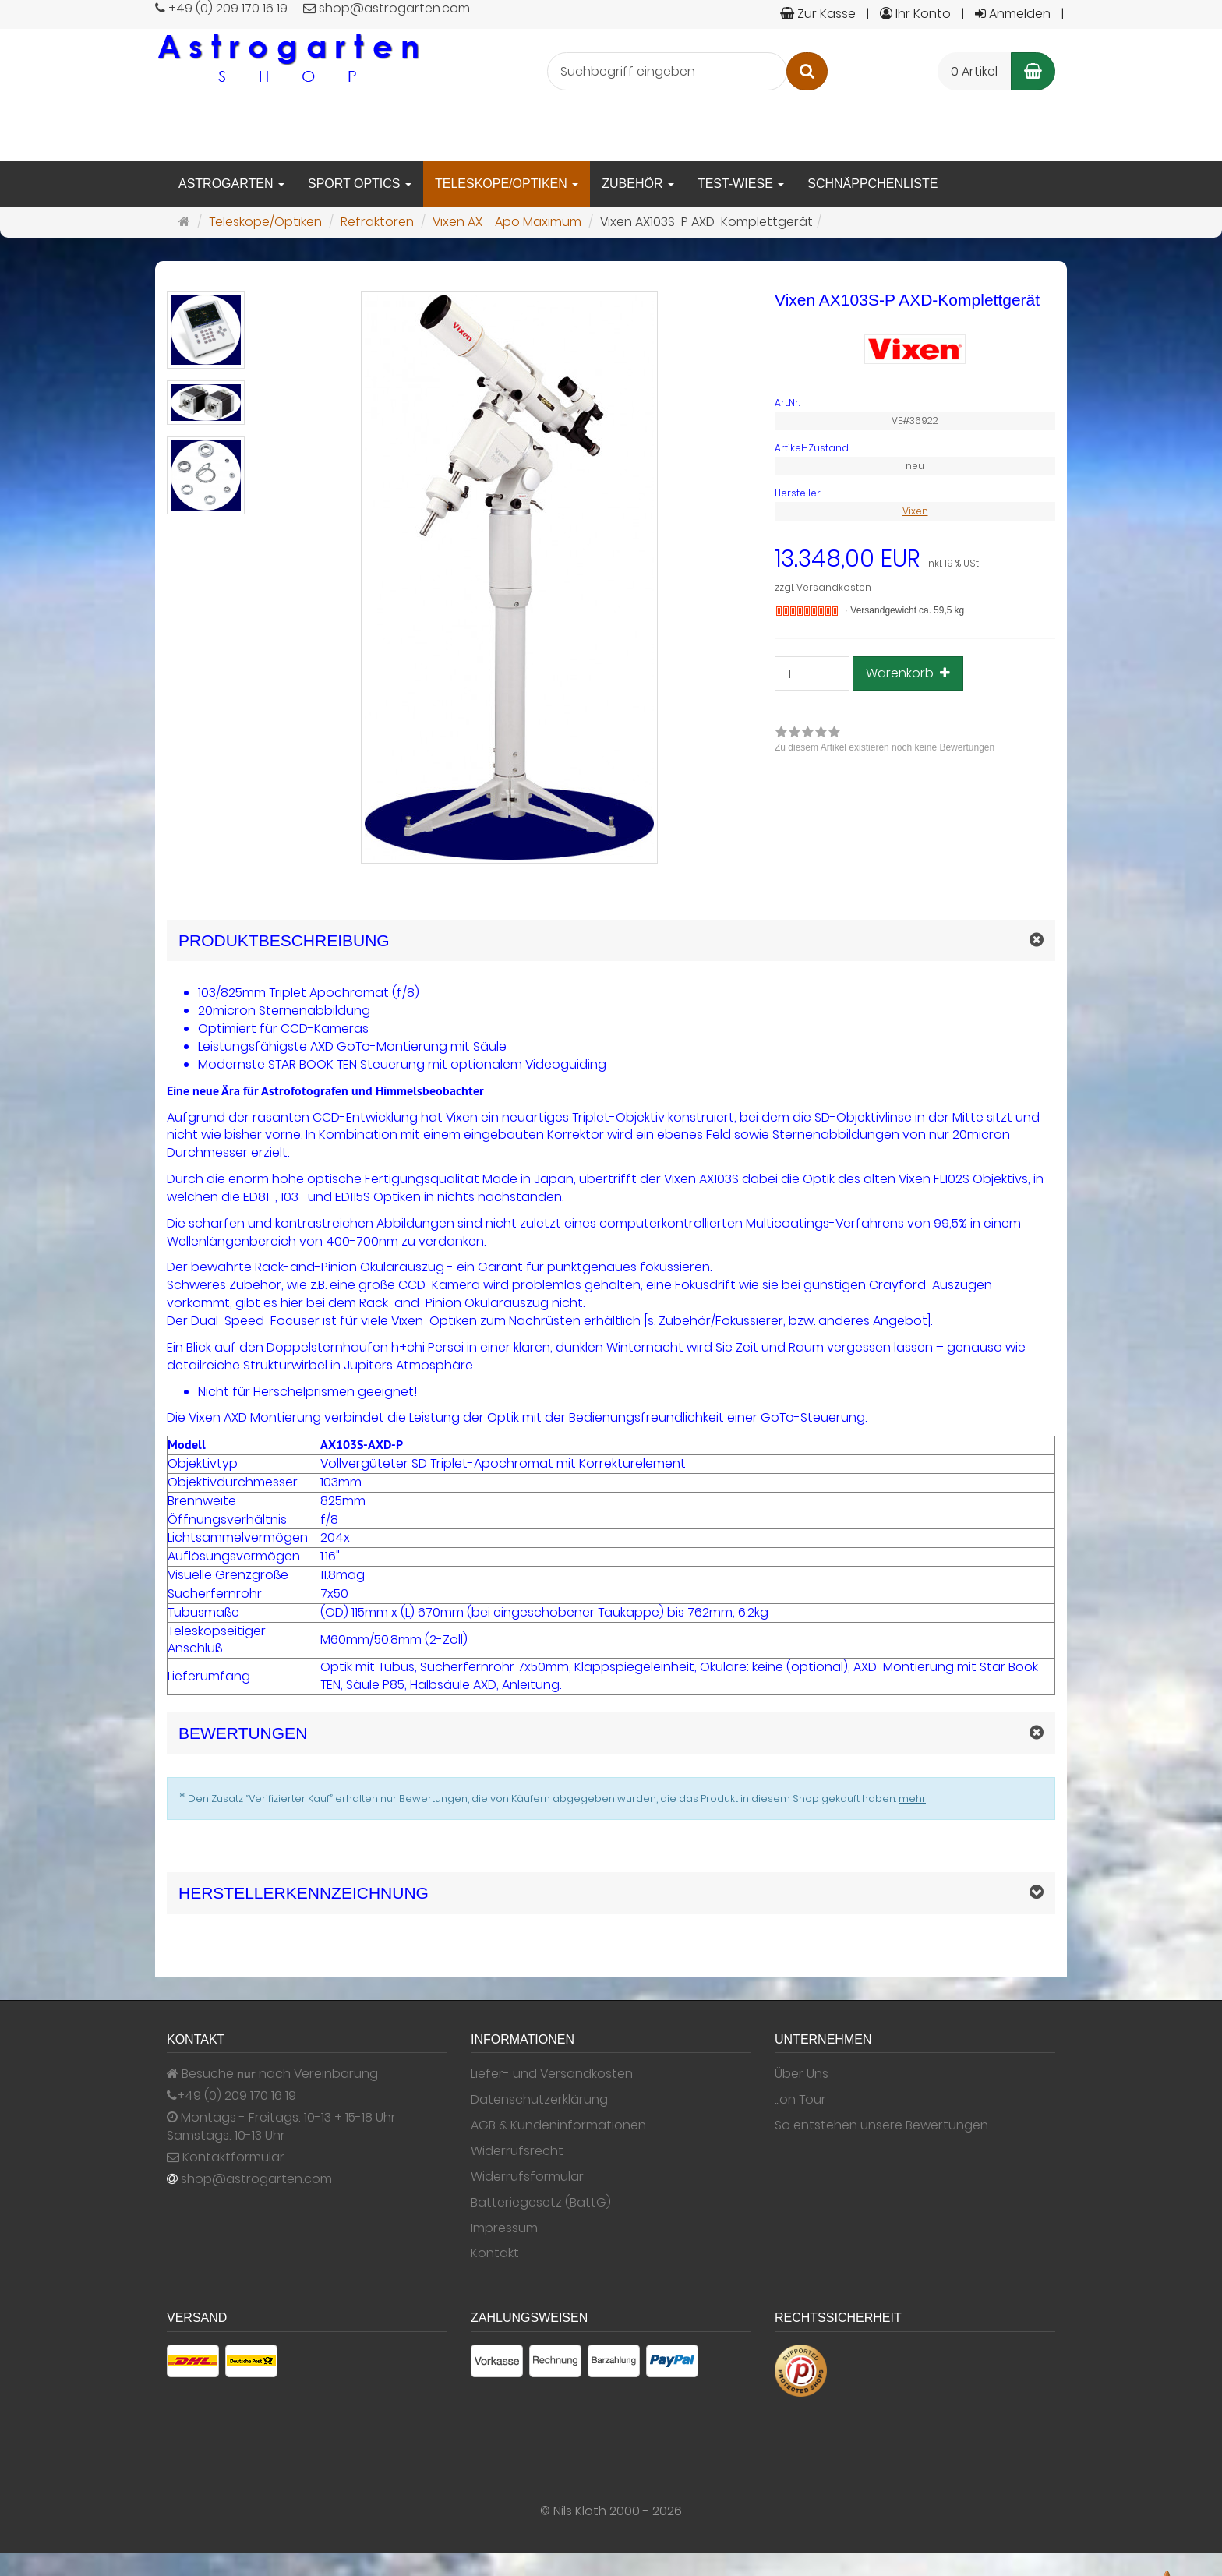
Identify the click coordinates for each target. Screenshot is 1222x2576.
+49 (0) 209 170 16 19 (236, 2095)
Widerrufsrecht (517, 2151)
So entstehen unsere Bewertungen (881, 2125)
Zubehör (638, 183)
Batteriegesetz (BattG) (541, 2202)
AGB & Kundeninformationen (558, 2125)
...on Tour (800, 2099)
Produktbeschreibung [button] (284, 940)
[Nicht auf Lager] (807, 611)
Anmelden (1013, 14)
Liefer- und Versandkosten (552, 2074)
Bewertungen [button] (242, 1733)
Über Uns (801, 2074)
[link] (884, 741)
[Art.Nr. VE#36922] (915, 403)
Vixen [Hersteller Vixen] (915, 511)
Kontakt (495, 2253)
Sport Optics (359, 183)
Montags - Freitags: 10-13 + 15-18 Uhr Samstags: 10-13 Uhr (281, 2126)
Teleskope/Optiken (506, 183)
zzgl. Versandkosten (823, 587)
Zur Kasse (818, 14)
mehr (912, 1798)
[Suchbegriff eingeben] (667, 71)
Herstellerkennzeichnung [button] (303, 1893)
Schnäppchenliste (872, 183)
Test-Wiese (741, 183)
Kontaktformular (225, 2157)
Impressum (504, 2228)
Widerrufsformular (527, 2177)
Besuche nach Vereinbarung (272, 2074)
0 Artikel (974, 71)
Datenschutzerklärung (539, 2099)
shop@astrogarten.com (256, 2179)
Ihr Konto (915, 14)
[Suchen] (807, 71)
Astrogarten (231, 183)
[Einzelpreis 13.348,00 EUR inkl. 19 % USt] (915, 559)
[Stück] (812, 673)
